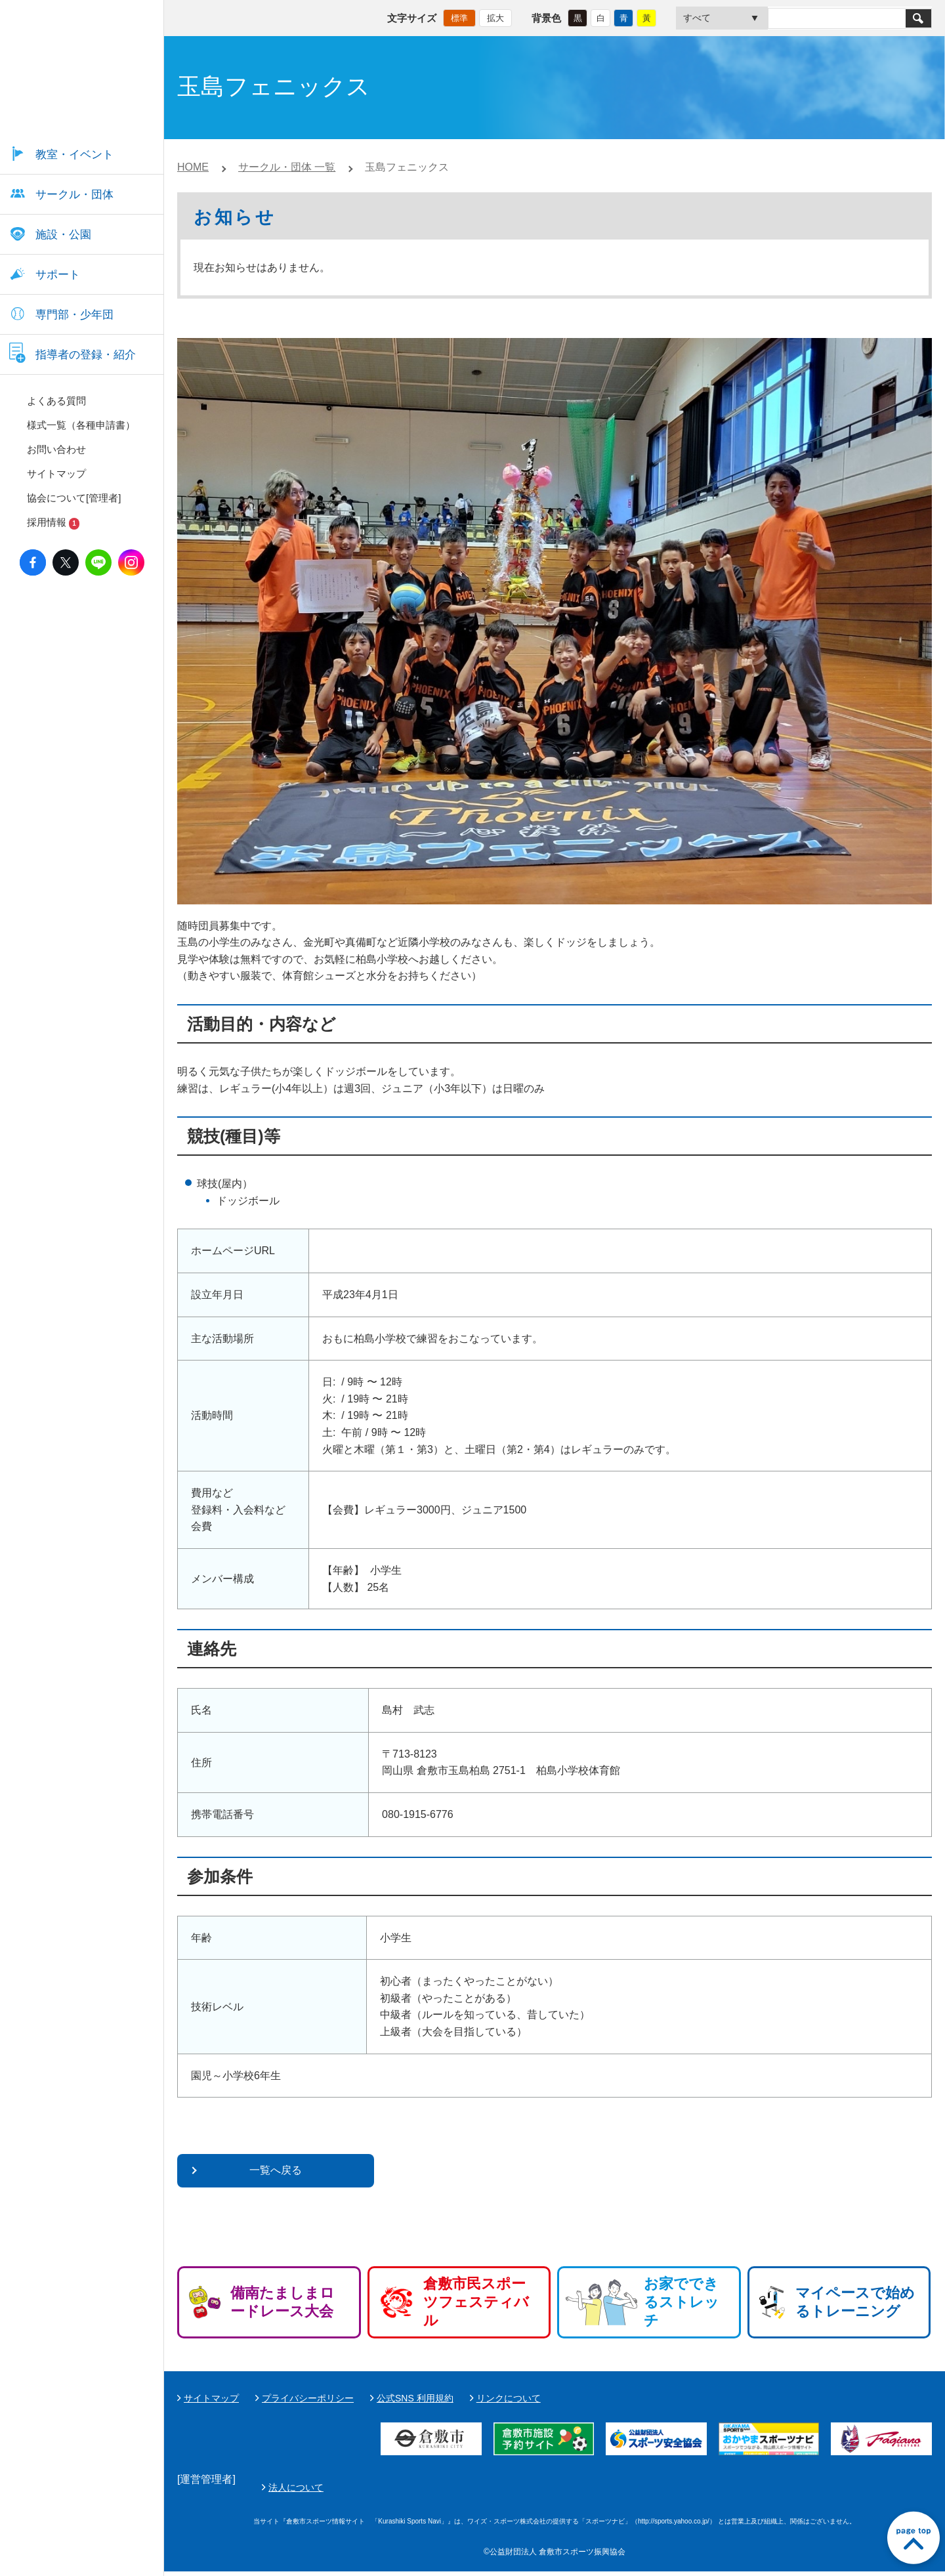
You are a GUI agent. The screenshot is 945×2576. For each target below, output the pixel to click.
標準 (459, 17)
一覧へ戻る (275, 2170)
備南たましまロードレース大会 (282, 2302)
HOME (193, 167)
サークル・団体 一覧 (286, 167)
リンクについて (508, 2398)
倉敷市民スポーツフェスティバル (476, 2302)
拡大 (495, 17)
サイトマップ (211, 2398)
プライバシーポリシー (308, 2398)
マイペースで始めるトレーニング (855, 2302)
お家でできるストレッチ (681, 2302)
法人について (605, 2489)
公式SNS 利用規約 (415, 2398)
